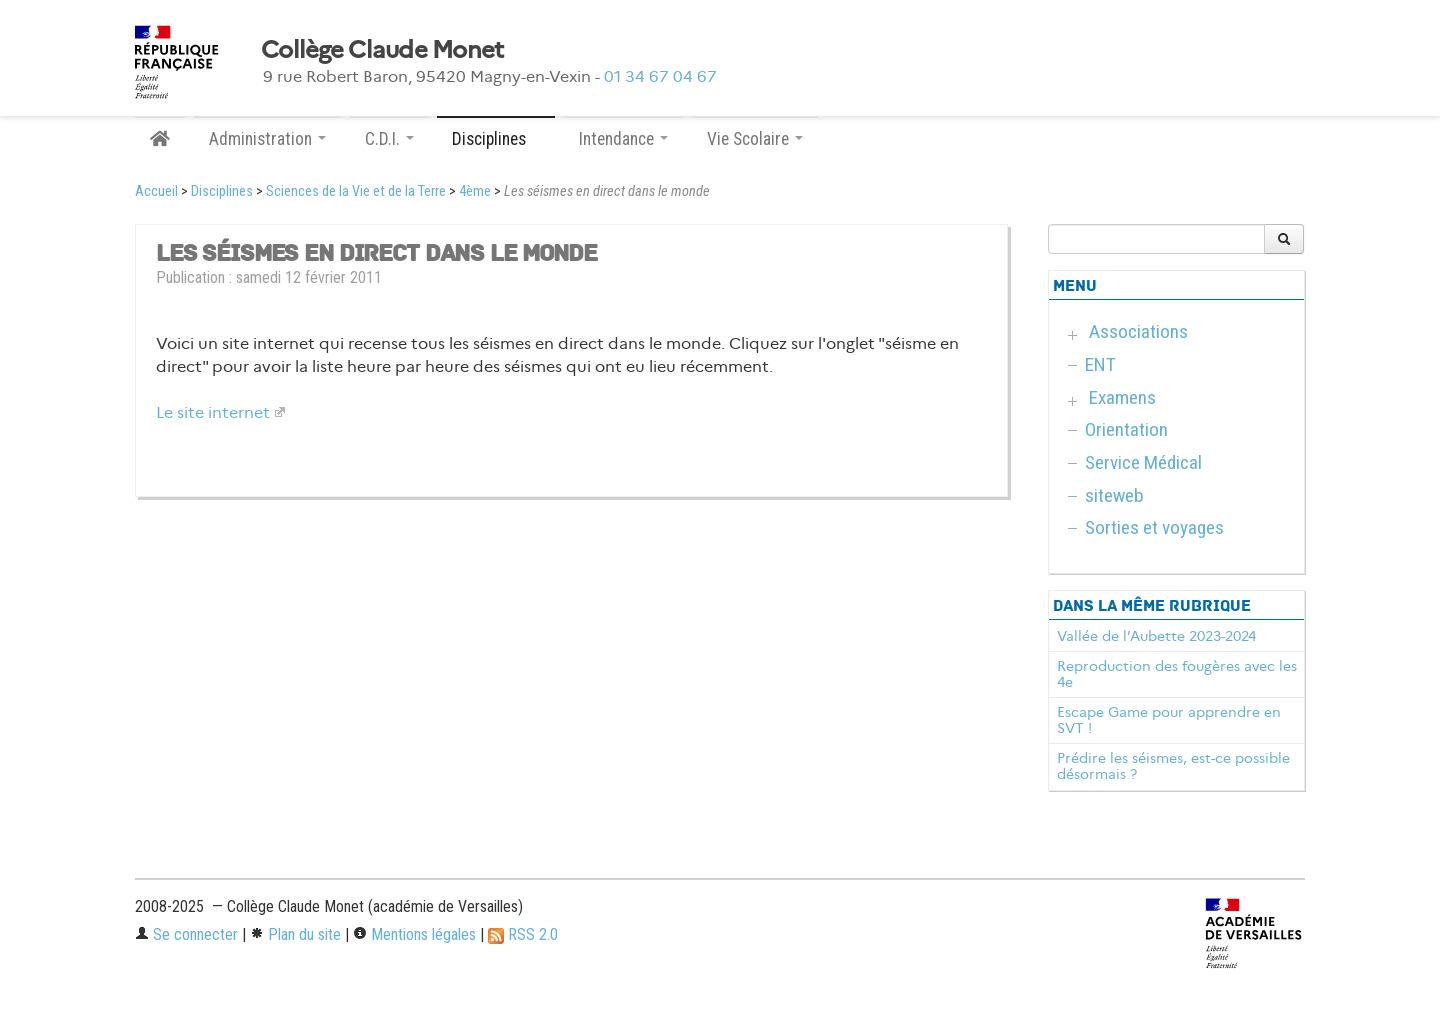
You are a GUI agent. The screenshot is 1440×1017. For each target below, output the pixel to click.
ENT (1100, 364)
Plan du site (295, 934)
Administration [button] (267, 139)
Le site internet (213, 412)
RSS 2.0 (523, 934)
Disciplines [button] (496, 139)
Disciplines (222, 191)
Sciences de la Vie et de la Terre (356, 191)
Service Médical (1143, 462)
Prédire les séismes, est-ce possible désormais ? (1173, 766)
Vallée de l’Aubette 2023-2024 (1156, 636)
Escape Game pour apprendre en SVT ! (1169, 720)
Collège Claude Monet (382, 50)
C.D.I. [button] (389, 139)
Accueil (156, 191)
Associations (1138, 331)
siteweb (1114, 495)
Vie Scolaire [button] (755, 139)
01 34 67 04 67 (660, 76)
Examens (1122, 397)
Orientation (1126, 429)
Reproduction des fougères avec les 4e (1177, 674)
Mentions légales (414, 934)
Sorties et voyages (1154, 527)
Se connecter (186, 934)
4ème (475, 191)
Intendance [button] (623, 139)
